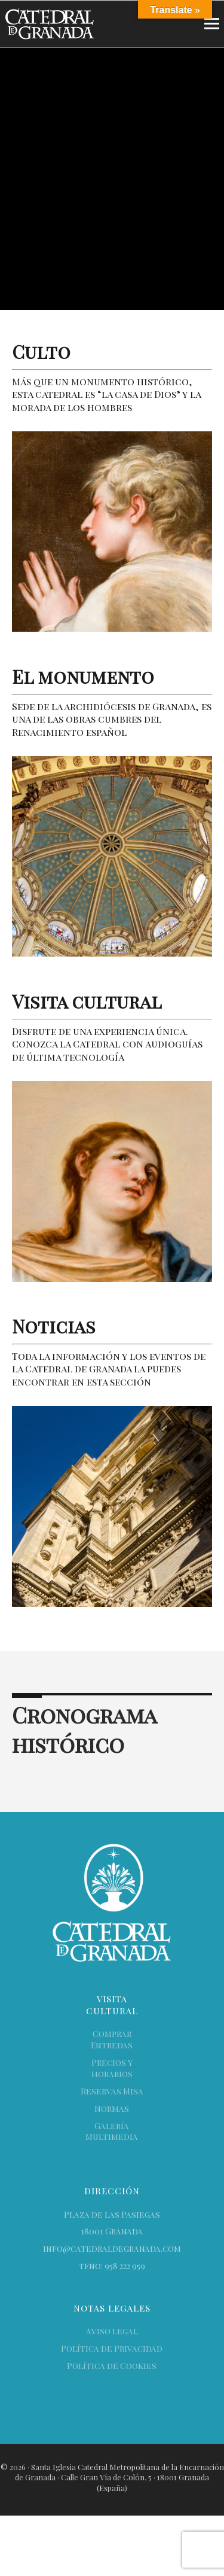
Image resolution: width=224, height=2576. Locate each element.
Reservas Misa (112, 2091)
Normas (111, 2108)
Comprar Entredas (112, 2039)
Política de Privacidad (111, 2348)
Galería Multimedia (111, 2131)
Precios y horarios (112, 2068)
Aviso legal (112, 2331)
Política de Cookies (112, 2365)
